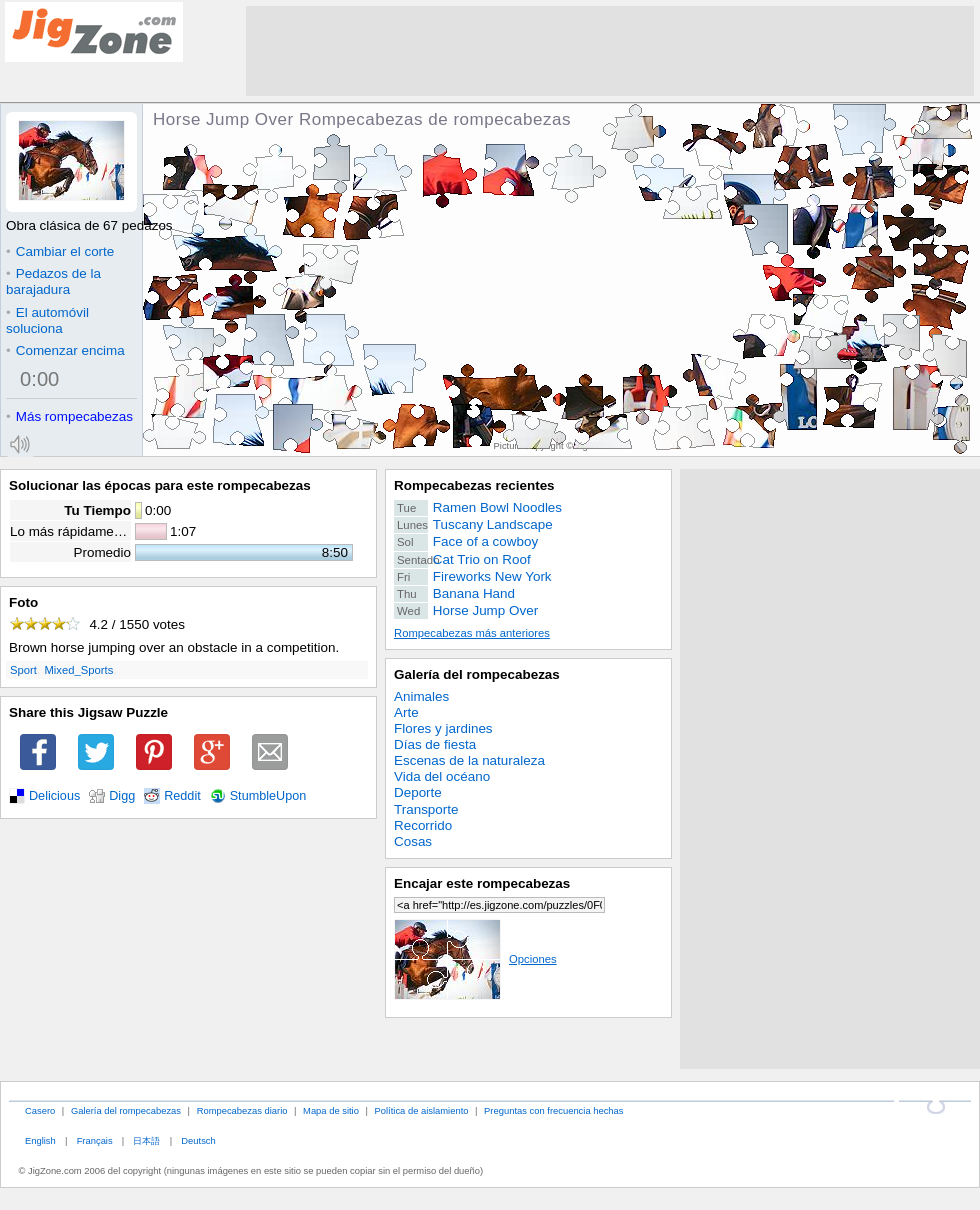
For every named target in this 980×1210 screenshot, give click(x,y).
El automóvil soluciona (47, 320)
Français (95, 1140)
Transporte (426, 809)
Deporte (418, 792)
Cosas (413, 841)
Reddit (182, 796)
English (40, 1140)
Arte (406, 712)
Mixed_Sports (78, 670)
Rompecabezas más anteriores (472, 633)
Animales (421, 696)
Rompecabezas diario (242, 1110)
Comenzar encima (65, 350)
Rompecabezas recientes (474, 485)
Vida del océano (442, 776)
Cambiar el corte (60, 251)
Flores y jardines (443, 728)
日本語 (146, 1140)
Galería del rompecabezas (477, 674)
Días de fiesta (435, 744)
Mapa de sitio (331, 1110)
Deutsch (198, 1140)
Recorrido (423, 825)
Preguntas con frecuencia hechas (553, 1110)
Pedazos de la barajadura (53, 281)
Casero (40, 1110)
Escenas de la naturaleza (469, 760)
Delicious (54, 796)
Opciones (475, 959)
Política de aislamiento (422, 1110)
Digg (122, 796)
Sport (23, 670)
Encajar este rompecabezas (482, 883)
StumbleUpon (268, 796)
